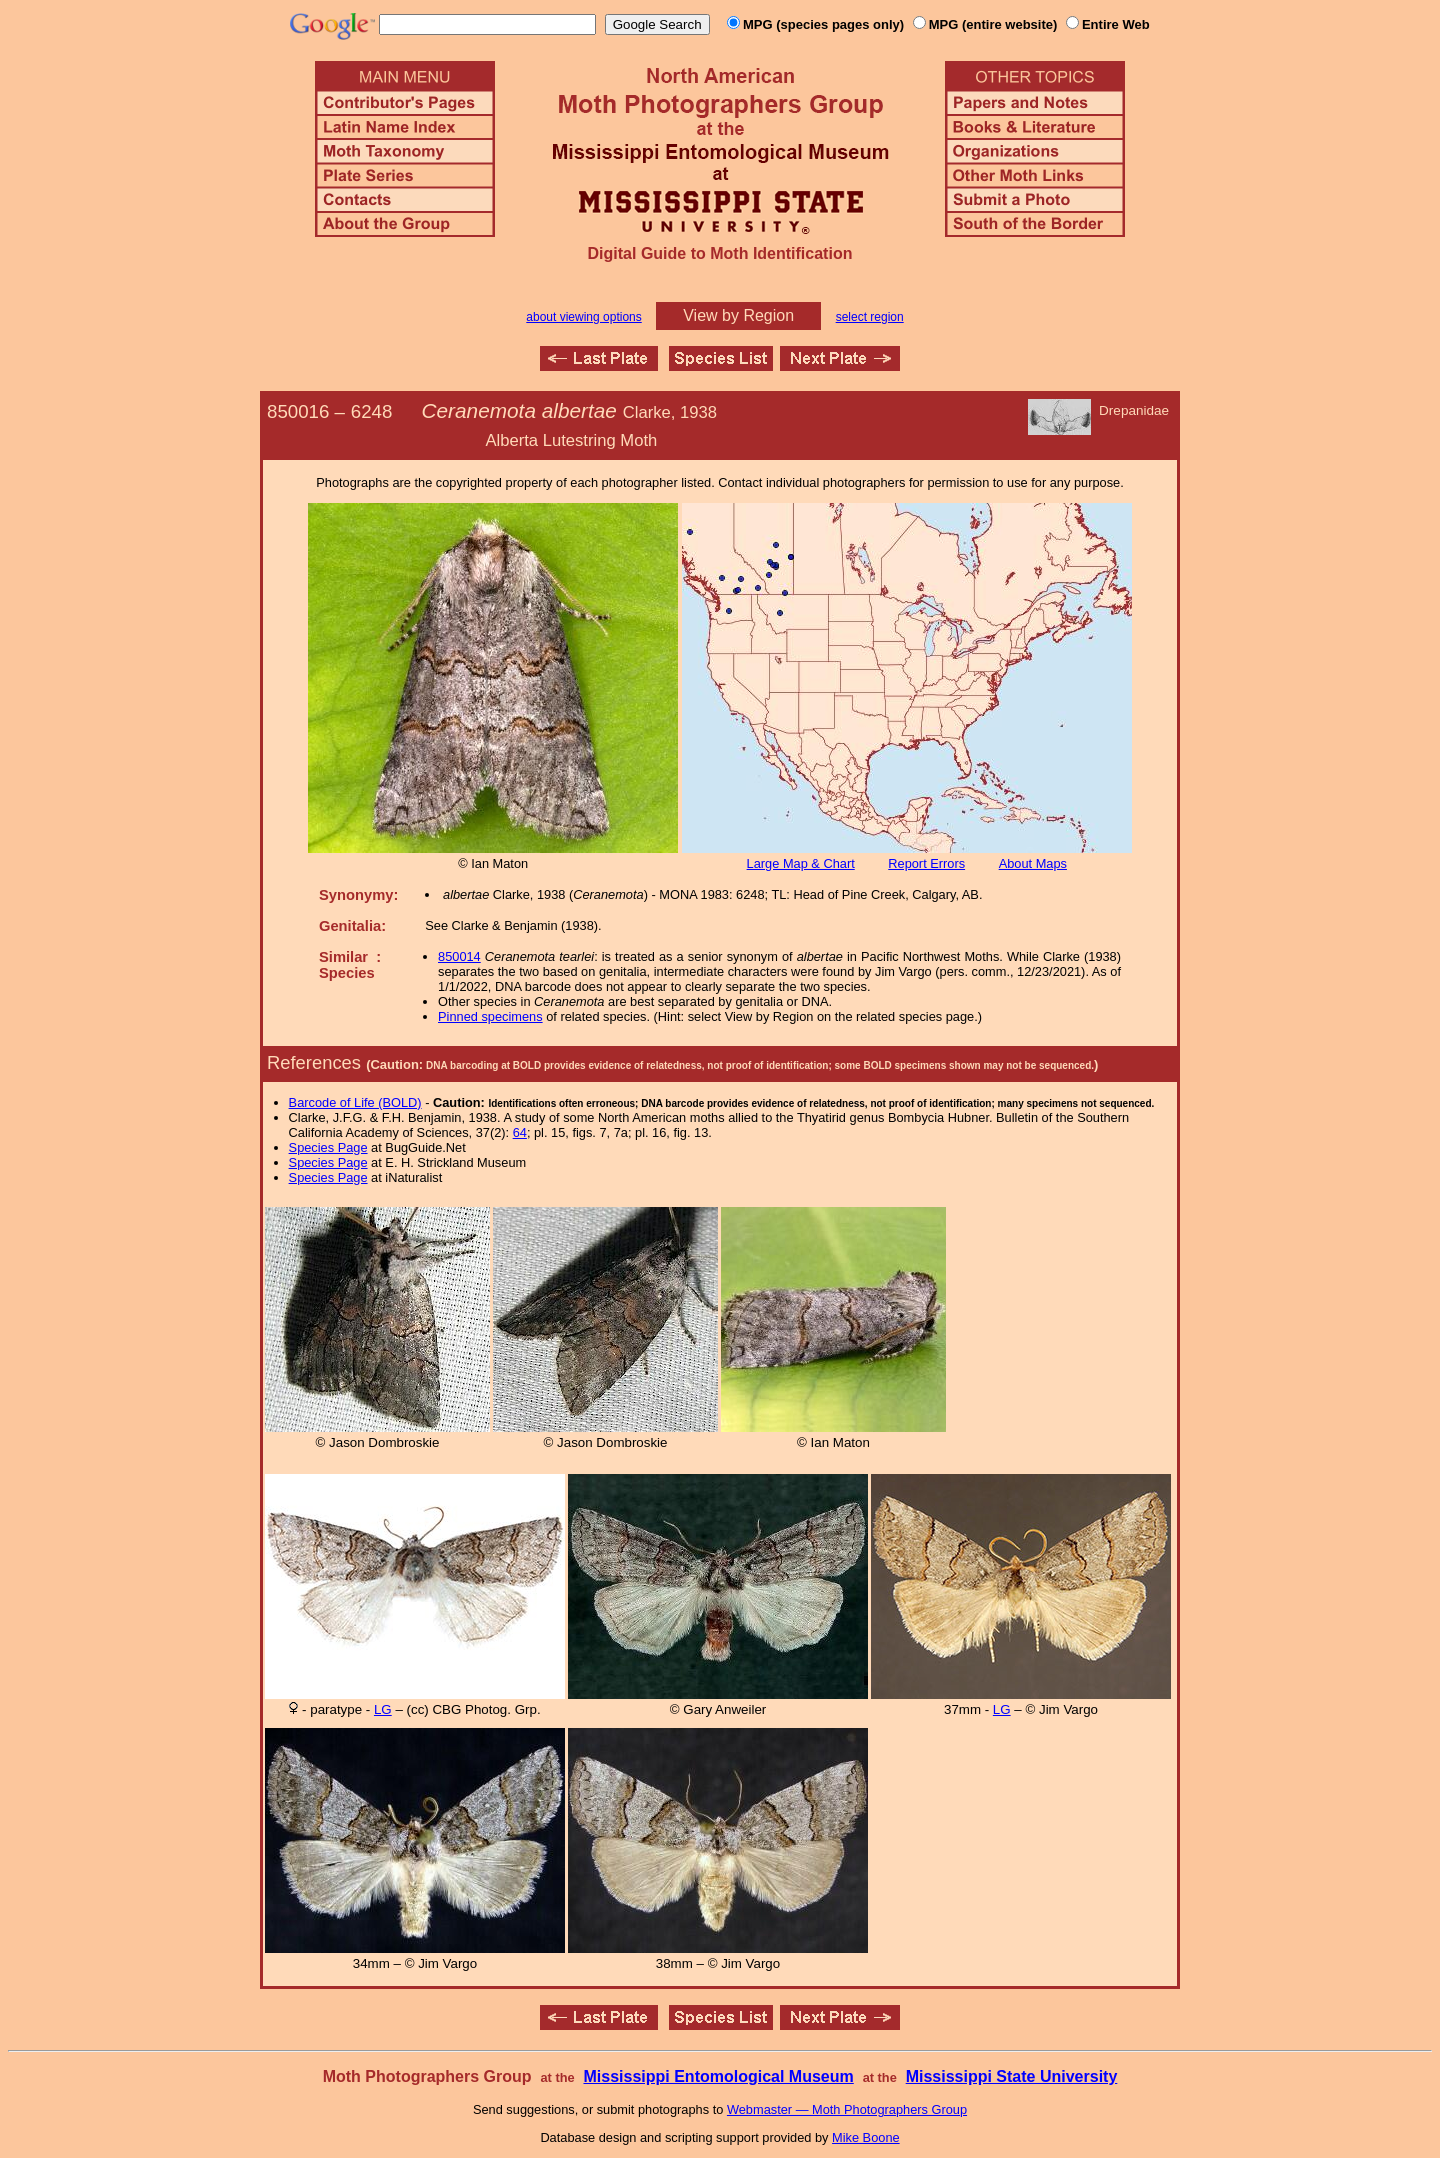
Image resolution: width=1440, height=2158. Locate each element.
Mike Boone (866, 2137)
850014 (459, 956)
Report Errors (926, 863)
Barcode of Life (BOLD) (355, 1102)
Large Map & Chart (801, 863)
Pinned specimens (490, 1016)
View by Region (738, 315)
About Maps (1033, 863)
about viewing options (583, 317)
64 (520, 1132)
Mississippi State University (1012, 2076)
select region (870, 317)
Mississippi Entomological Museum (718, 2076)
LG (383, 1709)
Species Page (328, 1147)
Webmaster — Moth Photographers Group (847, 2109)
